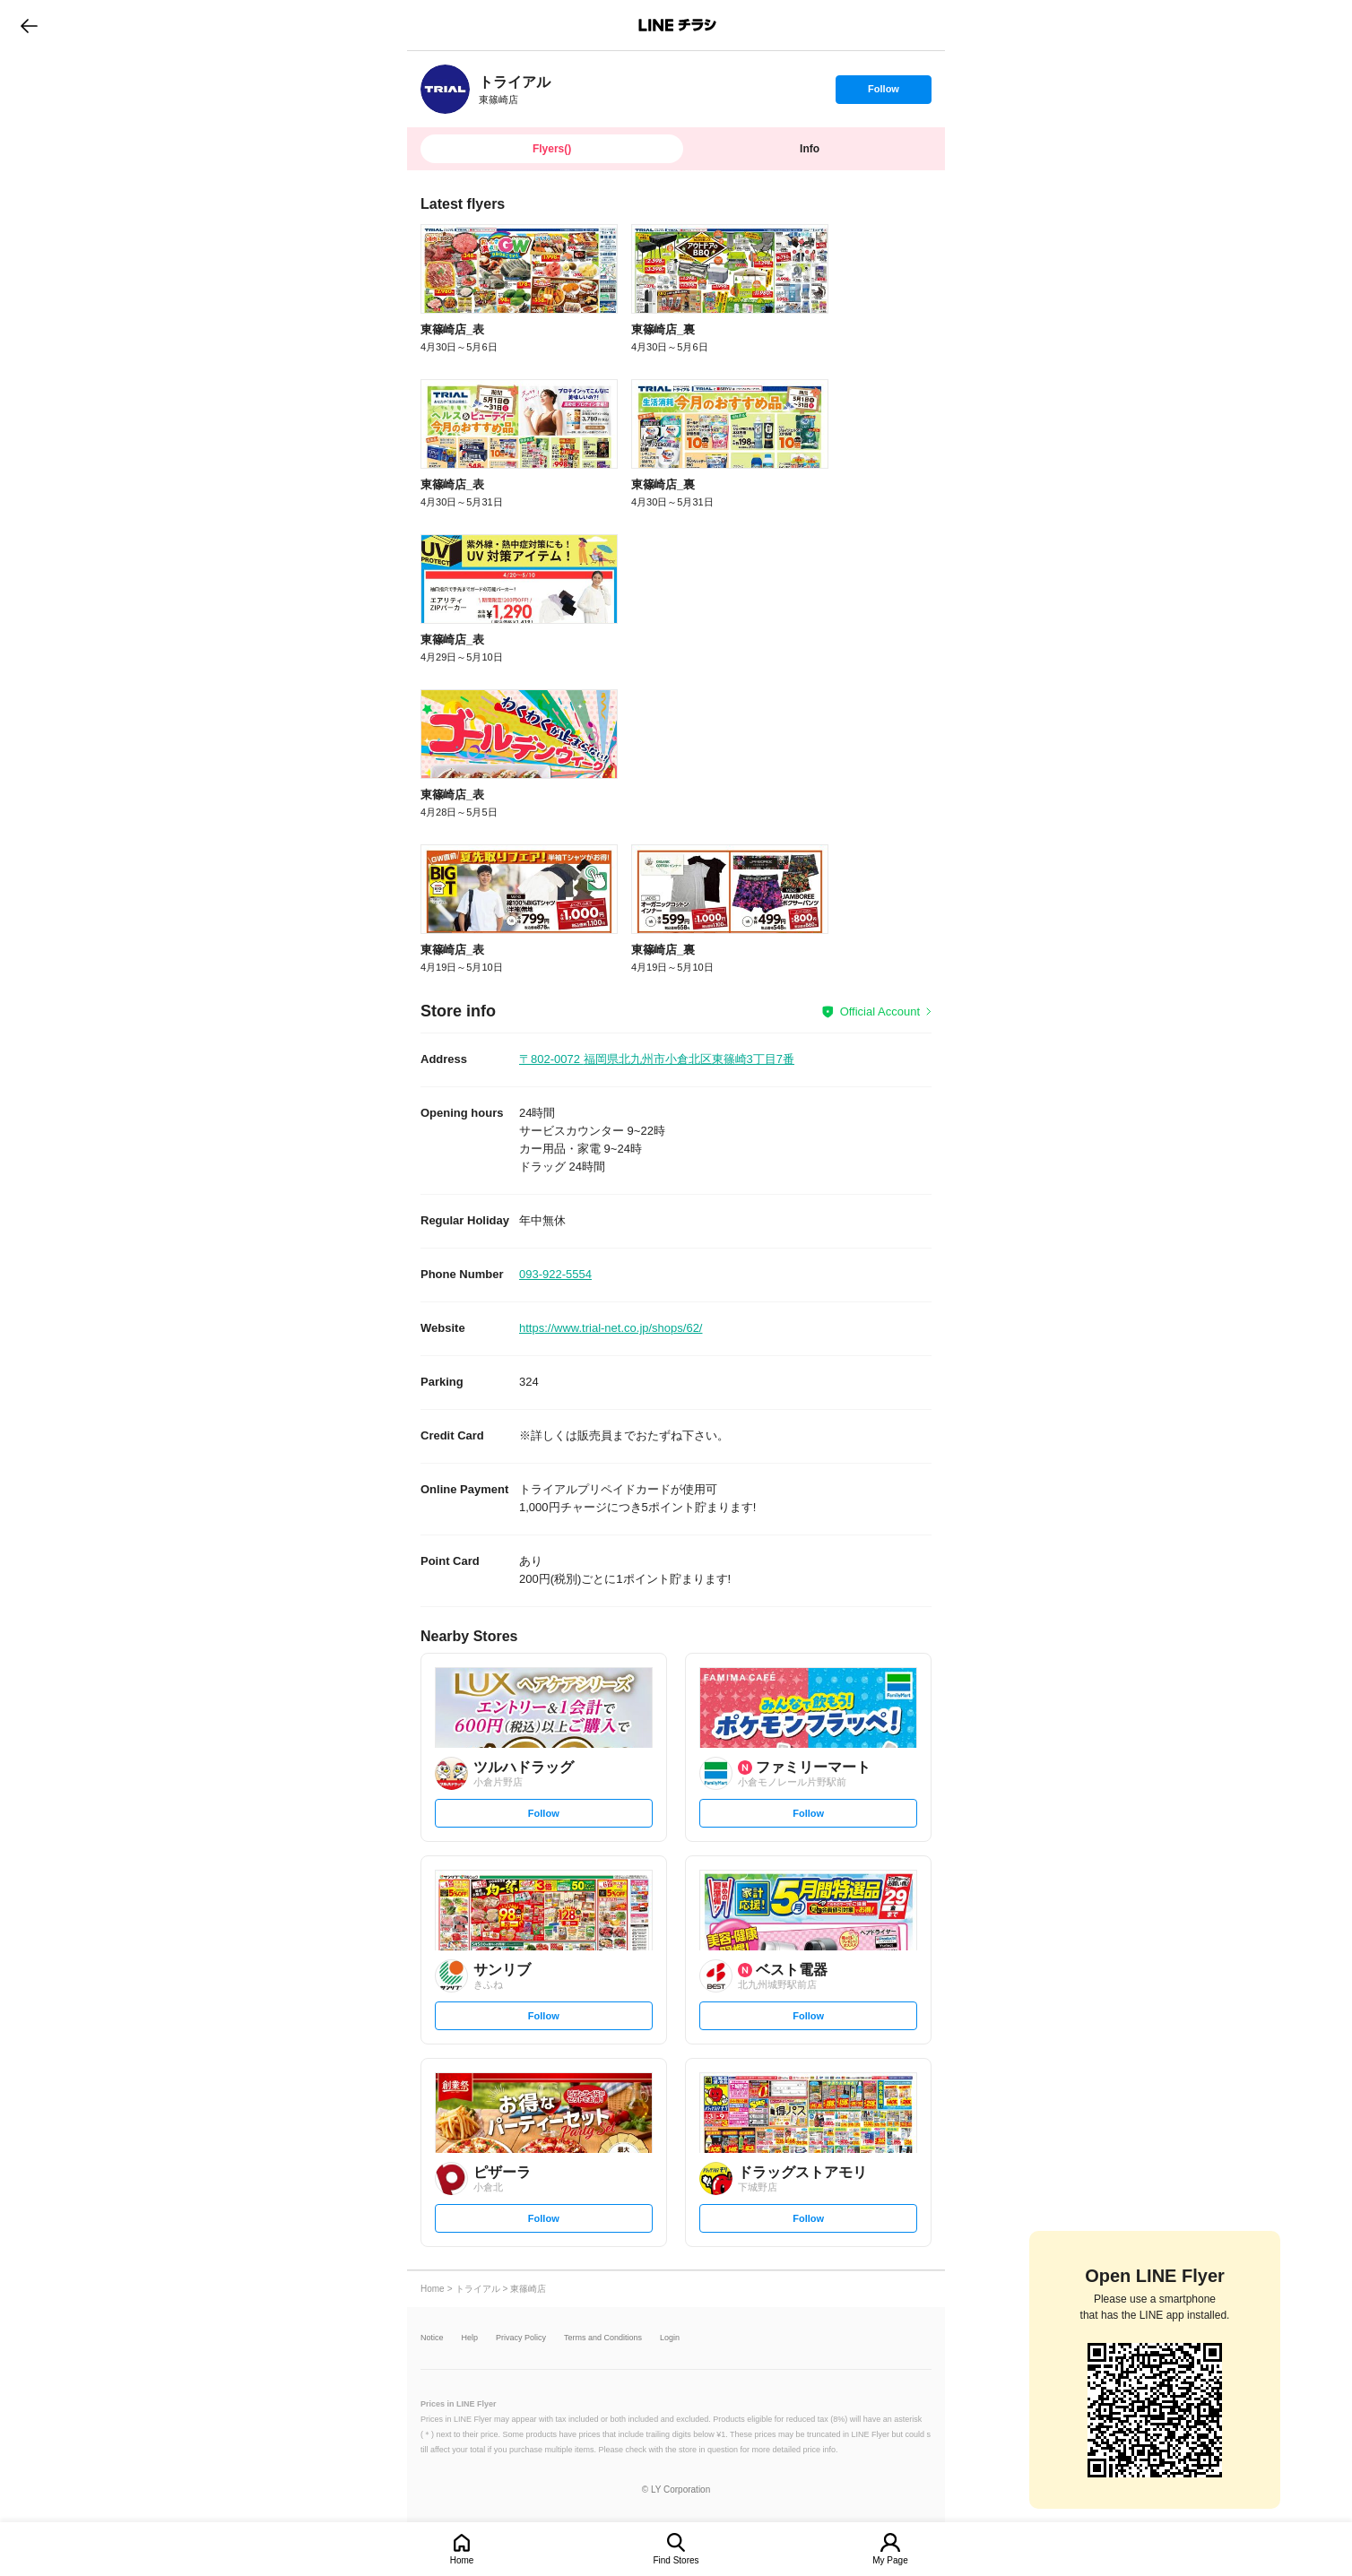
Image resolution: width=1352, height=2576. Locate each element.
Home (462, 2560)
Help (470, 2338)
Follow (883, 93)
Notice (432, 2338)
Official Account (880, 1011)
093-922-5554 (555, 1274)
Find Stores (675, 2560)
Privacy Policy (521, 2338)
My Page (889, 2560)
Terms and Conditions (603, 2338)
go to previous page (29, 25)
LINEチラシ (677, 25)
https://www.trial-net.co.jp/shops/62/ (610, 1328)
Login (670, 2338)
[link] (445, 89)
